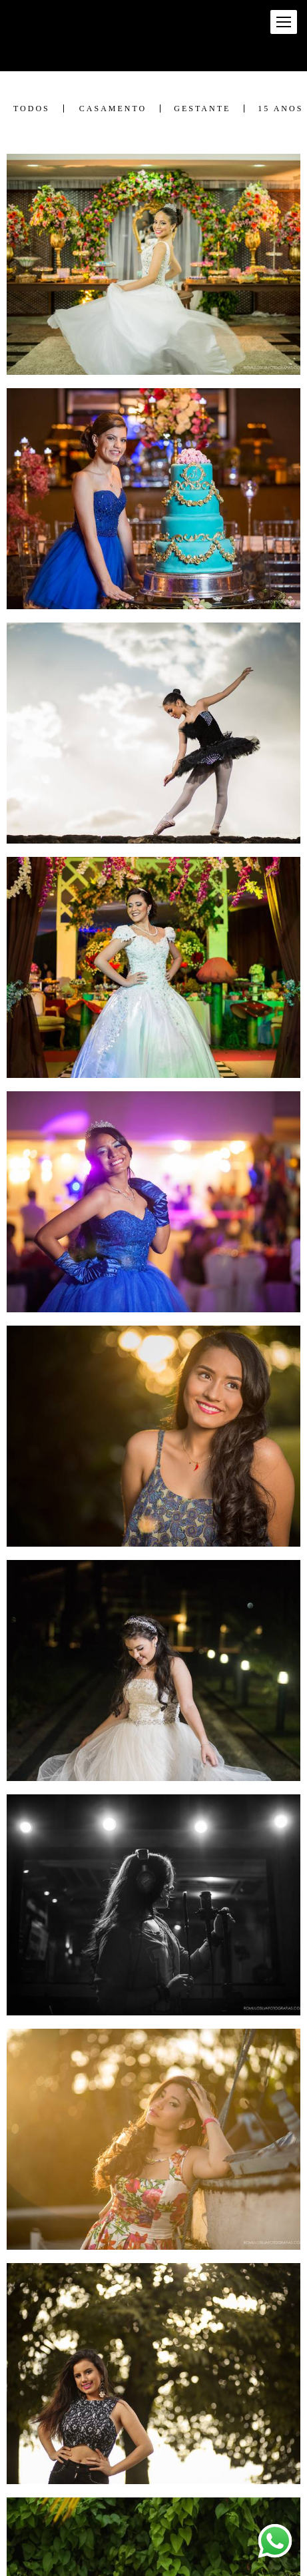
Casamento (113, 109)
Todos (31, 109)
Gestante (202, 109)
